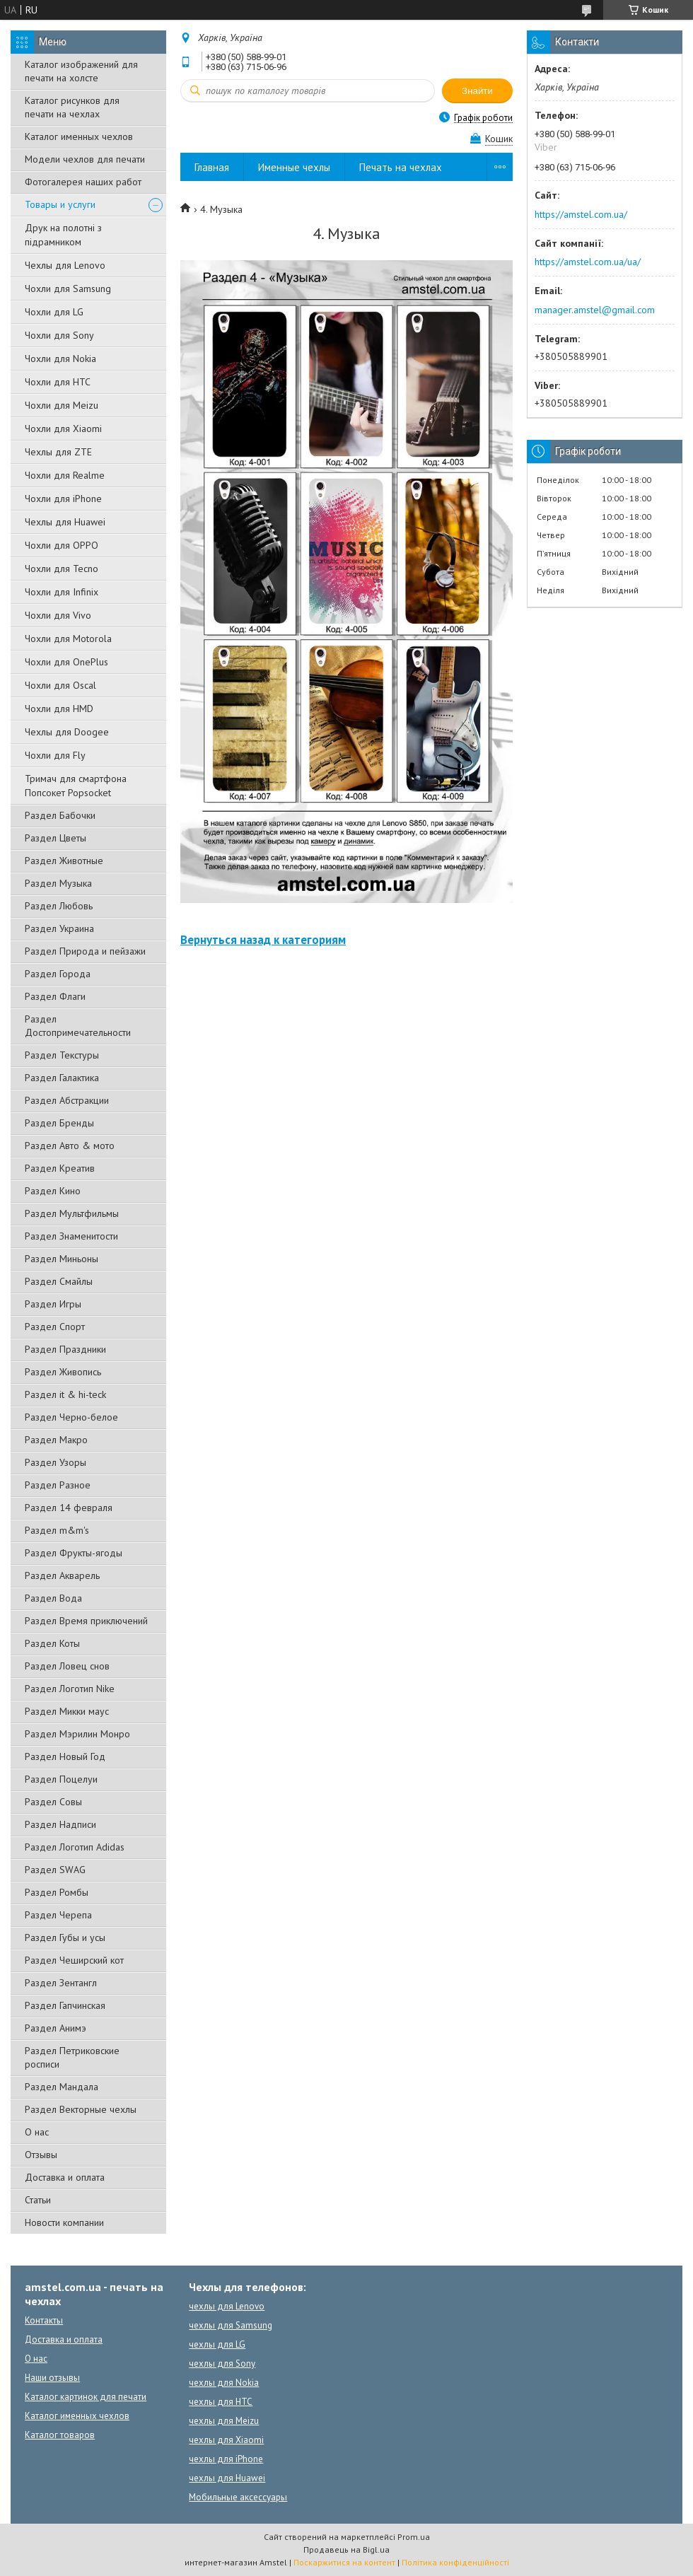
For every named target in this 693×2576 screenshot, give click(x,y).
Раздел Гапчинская (65, 2005)
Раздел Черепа (58, 1914)
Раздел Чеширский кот (74, 1960)
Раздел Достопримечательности (78, 1026)
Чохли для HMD (59, 708)
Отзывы (41, 2154)
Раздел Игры (53, 1304)
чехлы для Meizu (224, 2421)
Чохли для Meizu (61, 405)
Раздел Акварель (62, 1575)
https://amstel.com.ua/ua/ (588, 261)
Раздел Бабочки (60, 815)
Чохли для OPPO (61, 545)
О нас (37, 2132)
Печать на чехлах (400, 167)
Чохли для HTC (58, 381)
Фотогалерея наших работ (83, 181)
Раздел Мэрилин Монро (77, 1733)
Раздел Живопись (63, 1371)
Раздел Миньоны (61, 1258)
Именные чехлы (294, 167)
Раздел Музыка (58, 883)
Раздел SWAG (55, 1869)
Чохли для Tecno (61, 568)
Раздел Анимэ (55, 2028)
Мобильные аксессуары (238, 2497)
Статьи (38, 2199)
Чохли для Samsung (68, 288)
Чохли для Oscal (60, 685)
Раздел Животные (64, 860)
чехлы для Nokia (224, 2383)
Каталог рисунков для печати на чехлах (72, 107)
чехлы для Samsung (230, 2325)
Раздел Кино (53, 1190)
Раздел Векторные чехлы (80, 2109)
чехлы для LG (217, 2344)
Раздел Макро (56, 1439)
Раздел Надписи (60, 1824)
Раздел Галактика (62, 1077)
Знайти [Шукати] (477, 91)
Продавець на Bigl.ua (346, 2549)
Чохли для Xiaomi (63, 428)
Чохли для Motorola (68, 638)
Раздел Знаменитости (71, 1236)
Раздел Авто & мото (70, 1145)
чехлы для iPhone (226, 2459)
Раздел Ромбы (56, 1892)
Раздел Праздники (65, 1349)
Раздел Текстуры (62, 1055)
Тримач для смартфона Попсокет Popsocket (76, 785)
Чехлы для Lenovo (65, 265)
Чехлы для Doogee (67, 731)
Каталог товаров (60, 2435)
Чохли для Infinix (61, 591)
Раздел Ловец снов (67, 1666)
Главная (211, 167)
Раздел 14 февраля (68, 1507)
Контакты (44, 2320)
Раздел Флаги (55, 996)
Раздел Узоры (55, 1462)
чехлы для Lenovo (226, 2306)
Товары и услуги (60, 204)
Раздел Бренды (59, 1123)
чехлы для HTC (220, 2402)
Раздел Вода (53, 1598)
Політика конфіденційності (455, 2562)
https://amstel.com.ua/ (581, 214)
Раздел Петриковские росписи (72, 2057)
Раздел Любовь (59, 905)
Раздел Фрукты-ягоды (73, 1552)
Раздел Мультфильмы (72, 1213)
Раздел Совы (53, 1801)
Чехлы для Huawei (65, 521)
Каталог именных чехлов (79, 136)
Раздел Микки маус (67, 1711)
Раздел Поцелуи (61, 1779)
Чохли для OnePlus (66, 661)
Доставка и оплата (65, 2177)
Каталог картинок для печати (85, 2397)
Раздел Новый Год (65, 1756)
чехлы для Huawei (227, 2478)
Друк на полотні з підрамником (63, 234)
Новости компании (64, 2222)
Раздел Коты (52, 1643)
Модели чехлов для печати (85, 159)
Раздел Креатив (60, 1168)
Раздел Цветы (55, 838)
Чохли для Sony (59, 335)
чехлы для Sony (222, 2364)
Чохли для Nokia (60, 358)
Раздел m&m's (57, 1530)
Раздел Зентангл (61, 1982)
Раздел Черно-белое (71, 1417)
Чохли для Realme (65, 475)
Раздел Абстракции (67, 1100)
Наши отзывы (52, 2378)
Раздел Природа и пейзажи (85, 951)
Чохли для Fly (55, 755)
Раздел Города (58, 973)
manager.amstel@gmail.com (595, 309)
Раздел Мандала (61, 2086)
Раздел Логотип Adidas (74, 1847)
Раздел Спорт (55, 1326)
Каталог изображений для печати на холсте (81, 71)
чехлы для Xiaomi (226, 2440)
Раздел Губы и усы (65, 1937)
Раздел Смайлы (59, 1281)
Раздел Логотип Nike (70, 1688)
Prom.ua (413, 2536)
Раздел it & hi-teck (65, 1394)
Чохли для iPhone (63, 498)
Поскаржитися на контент (344, 2562)
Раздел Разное (58, 1485)
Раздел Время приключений (86, 1620)
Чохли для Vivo (58, 615)
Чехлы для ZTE (58, 451)
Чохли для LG (54, 311)
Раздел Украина (59, 928)
